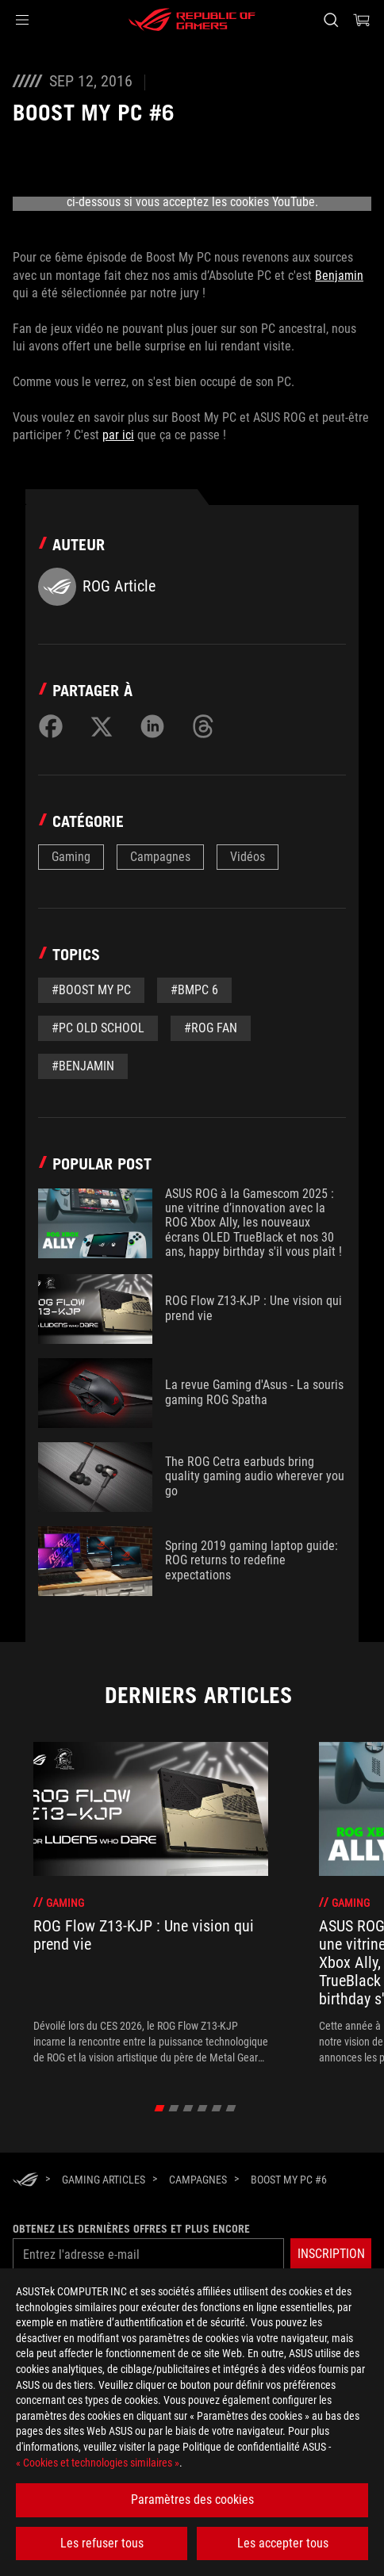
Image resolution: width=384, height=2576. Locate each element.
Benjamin (339, 275)
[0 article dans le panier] (361, 20)
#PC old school (98, 1027)
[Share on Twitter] (101, 726)
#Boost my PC (91, 989)
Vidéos (247, 856)
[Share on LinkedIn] (152, 726)
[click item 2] (188, 2108)
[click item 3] (203, 2108)
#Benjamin (83, 1066)
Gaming (71, 856)
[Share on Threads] (203, 726)
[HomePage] (25, 2180)
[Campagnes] (198, 2179)
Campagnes (160, 856)
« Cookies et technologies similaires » (97, 2462)
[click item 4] (217, 2108)
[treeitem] (150, 1904)
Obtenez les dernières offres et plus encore (131, 2228)
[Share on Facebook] (50, 726)
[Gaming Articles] (103, 2179)
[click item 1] (174, 2108)
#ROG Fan (210, 1027)
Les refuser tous (102, 2543)
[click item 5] (231, 2108)
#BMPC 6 (194, 989)
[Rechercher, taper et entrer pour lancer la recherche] (330, 20)
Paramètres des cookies (192, 2499)
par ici (118, 434)
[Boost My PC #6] (289, 2179)
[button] (22, 19)
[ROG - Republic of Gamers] (192, 20)
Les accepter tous (282, 2543)
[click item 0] (160, 2108)
